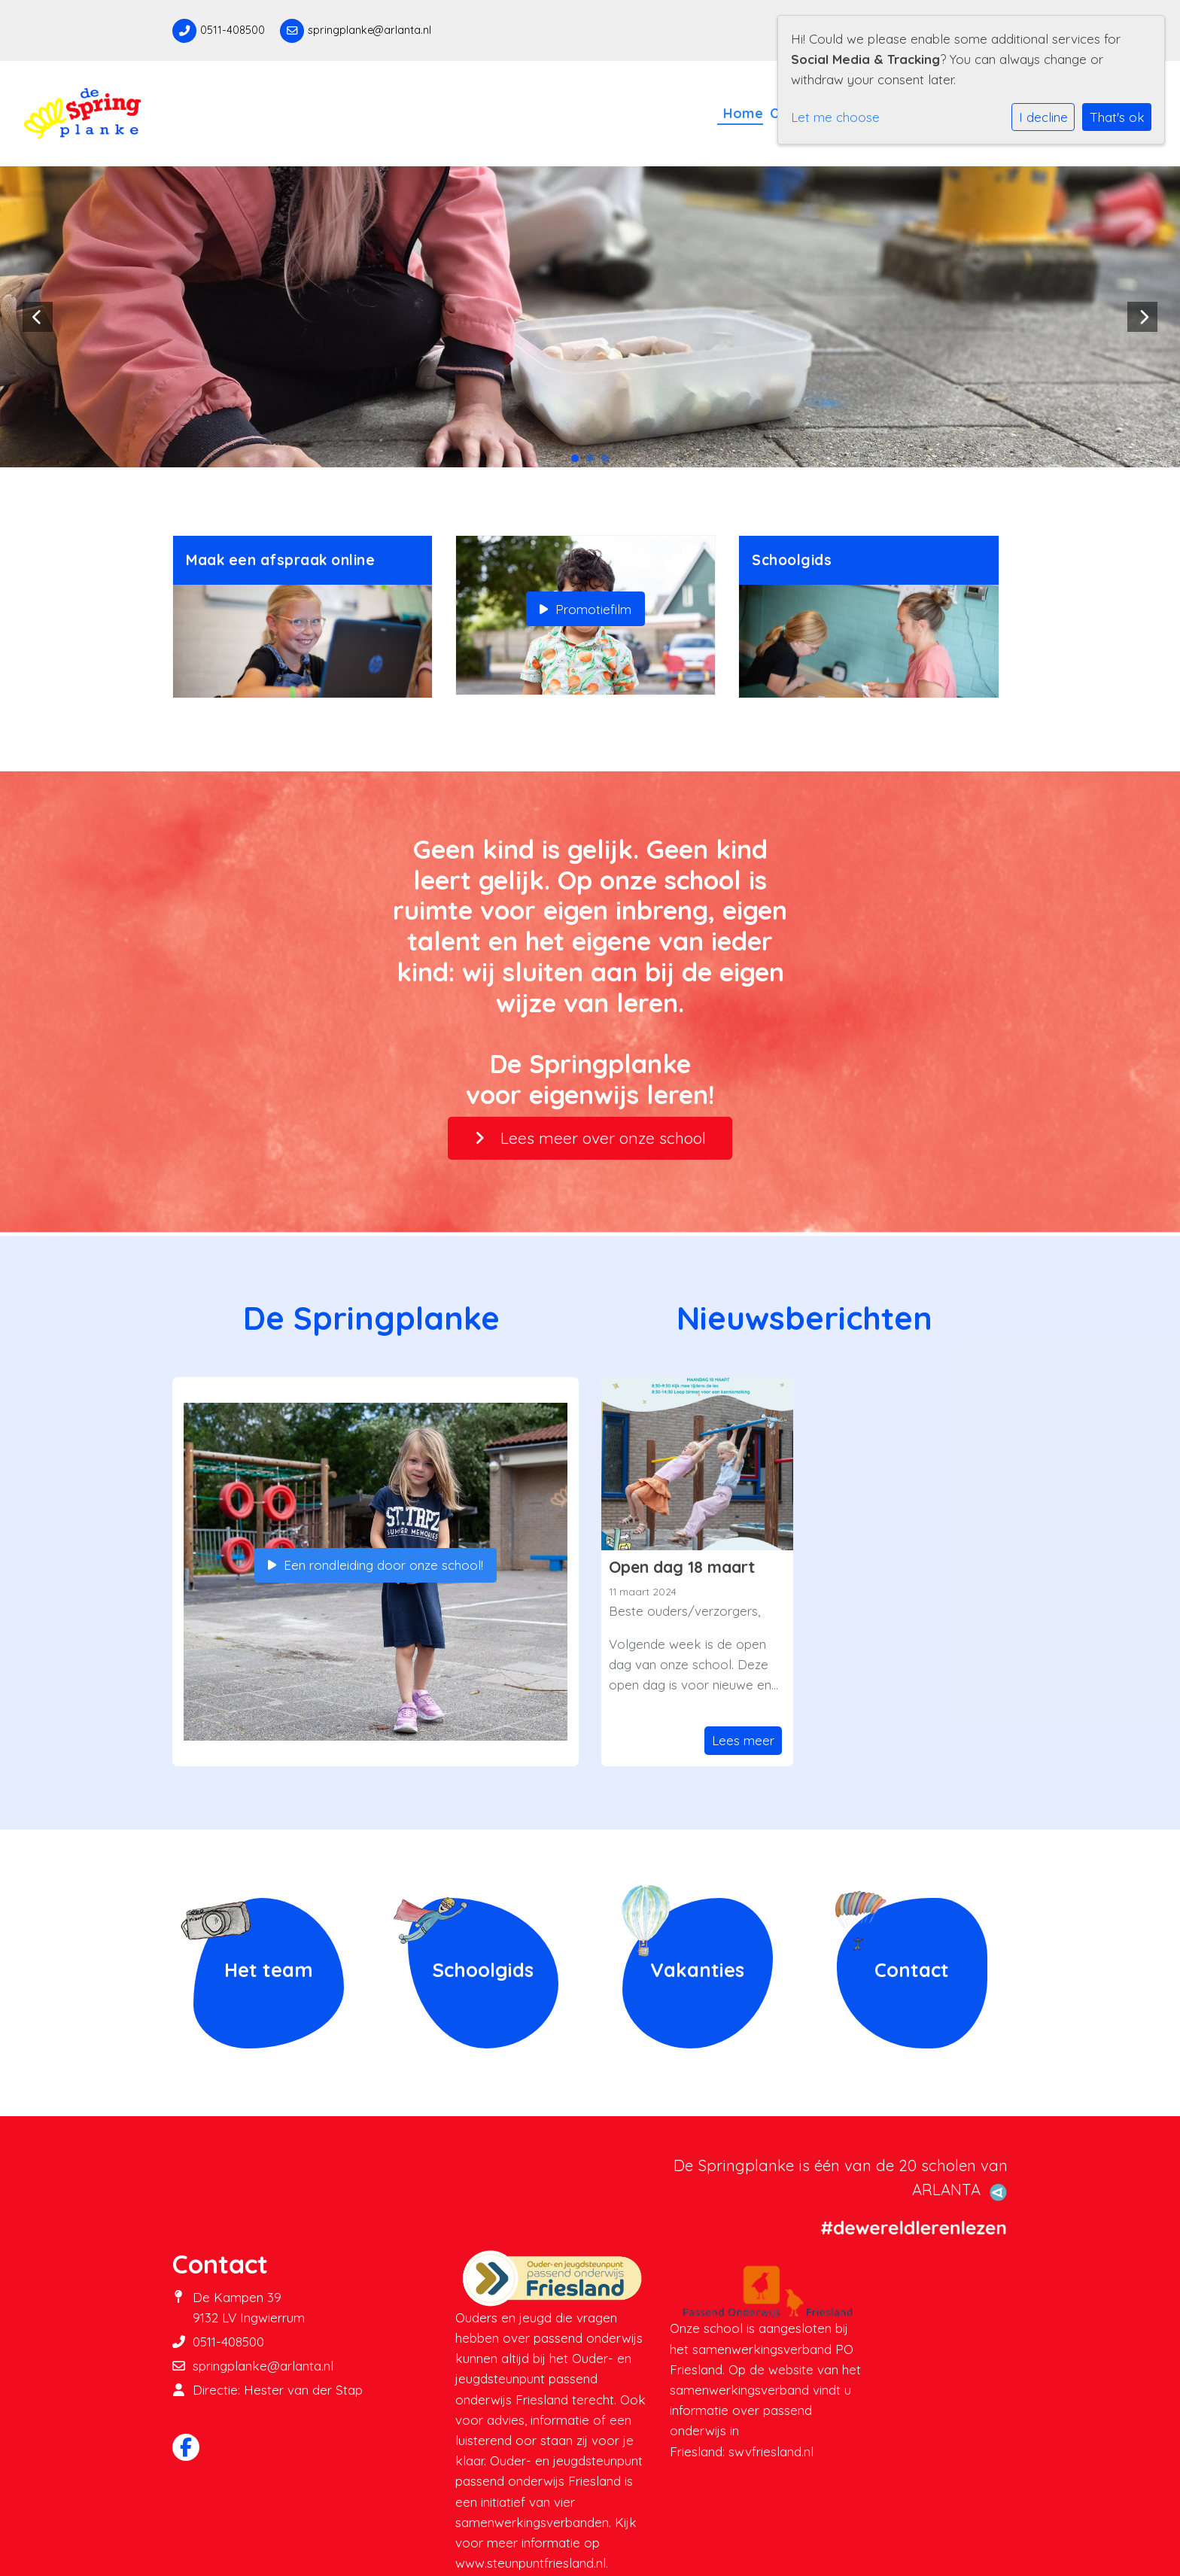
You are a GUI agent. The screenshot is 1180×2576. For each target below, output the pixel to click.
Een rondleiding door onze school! (375, 1565)
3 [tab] (608, 462)
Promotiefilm (585, 609)
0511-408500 (232, 30)
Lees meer (743, 1740)
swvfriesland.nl (771, 2451)
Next (1142, 317)
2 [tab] (593, 462)
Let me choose (835, 117)
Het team (268, 1969)
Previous (38, 317)
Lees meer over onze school (590, 1138)
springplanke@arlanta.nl (369, 30)
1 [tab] (578, 462)
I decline (1043, 117)
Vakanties (697, 1969)
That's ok (1117, 117)
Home (743, 113)
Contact (911, 1969)
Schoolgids (483, 1969)
